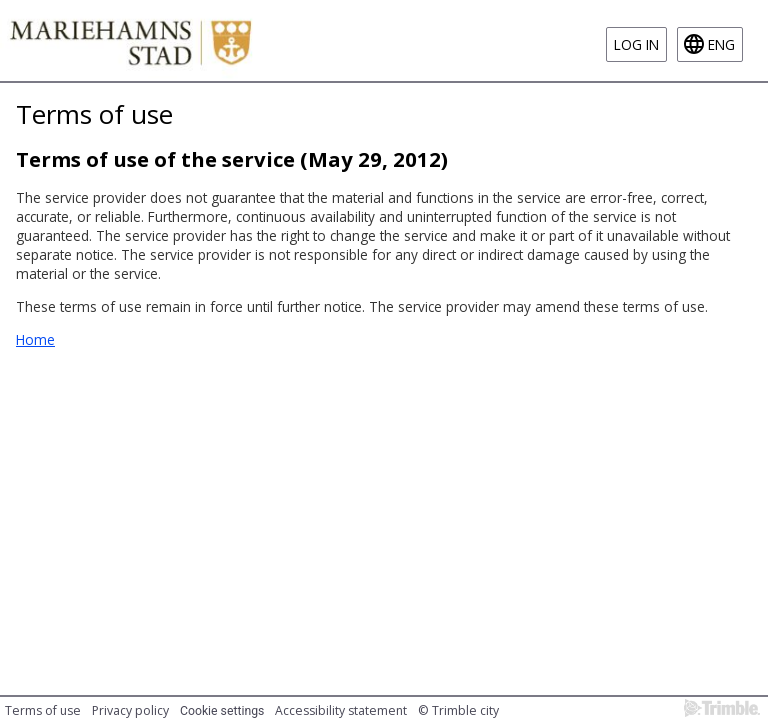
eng (721, 44)
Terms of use (43, 710)
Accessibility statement (341, 710)
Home (35, 339)
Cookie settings (222, 711)
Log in (636, 44)
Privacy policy (130, 710)
